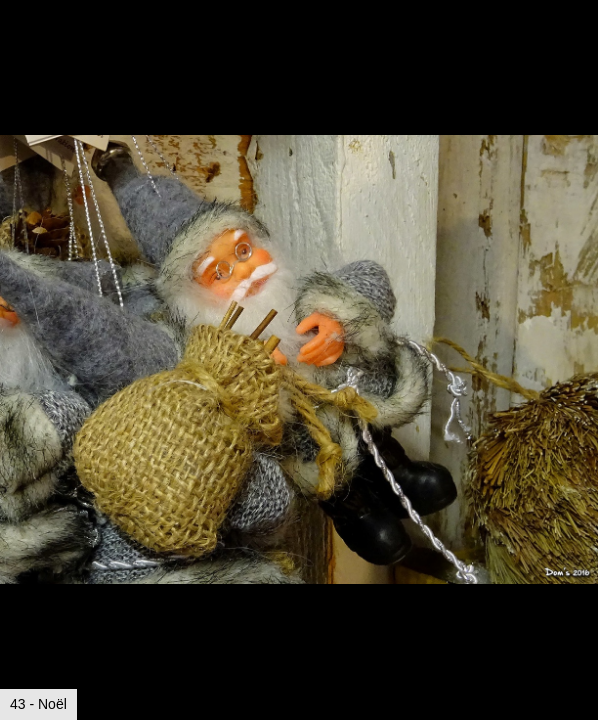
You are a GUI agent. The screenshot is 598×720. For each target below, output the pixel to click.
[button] (580, 52)
